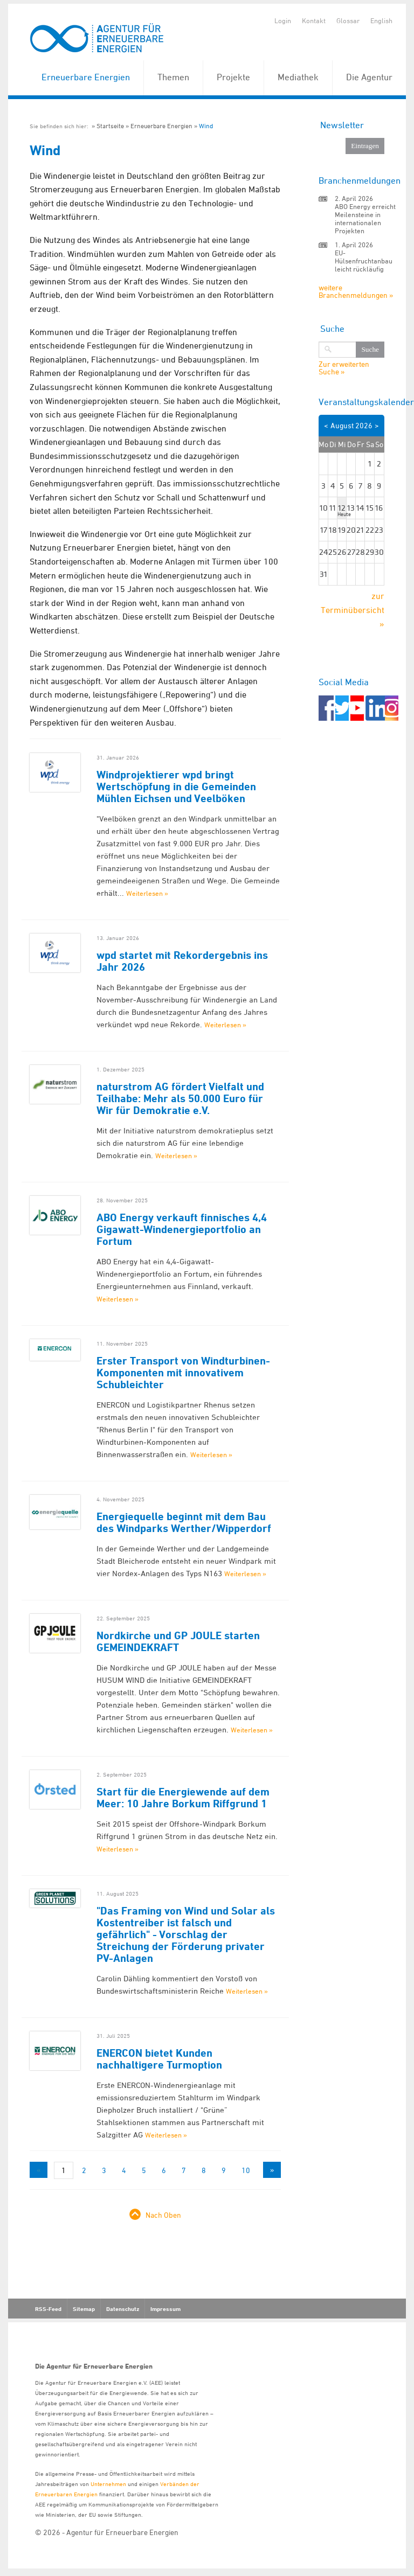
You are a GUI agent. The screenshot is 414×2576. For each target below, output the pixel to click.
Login (282, 20)
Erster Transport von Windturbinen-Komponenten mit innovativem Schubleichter (183, 1372)
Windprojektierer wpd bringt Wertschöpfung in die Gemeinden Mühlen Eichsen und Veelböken (176, 786)
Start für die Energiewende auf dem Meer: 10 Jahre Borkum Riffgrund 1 (183, 1797)
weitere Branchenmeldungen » (356, 291)
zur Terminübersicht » (352, 609)
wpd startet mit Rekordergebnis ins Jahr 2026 (182, 961)
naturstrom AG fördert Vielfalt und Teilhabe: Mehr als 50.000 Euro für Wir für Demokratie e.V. (180, 1098)
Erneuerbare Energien (86, 77)
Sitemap (84, 2309)
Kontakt (314, 20)
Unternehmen (108, 2483)
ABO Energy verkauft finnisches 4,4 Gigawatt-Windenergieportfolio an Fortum (181, 1229)
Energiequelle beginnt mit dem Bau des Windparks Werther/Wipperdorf (183, 1522)
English (381, 20)
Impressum (165, 2309)
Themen (173, 77)
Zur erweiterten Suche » (344, 367)
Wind (206, 126)
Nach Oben (163, 2214)
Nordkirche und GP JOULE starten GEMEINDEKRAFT (178, 1641)
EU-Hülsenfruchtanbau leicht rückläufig (363, 260)
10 (246, 2170)
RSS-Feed (48, 2309)
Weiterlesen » (147, 893)
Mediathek (298, 77)
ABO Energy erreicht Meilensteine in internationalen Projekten (365, 218)
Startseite (110, 126)
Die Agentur (369, 77)
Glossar (348, 20)
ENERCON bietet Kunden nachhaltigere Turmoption (159, 2058)
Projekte (233, 77)
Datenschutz (122, 2309)
